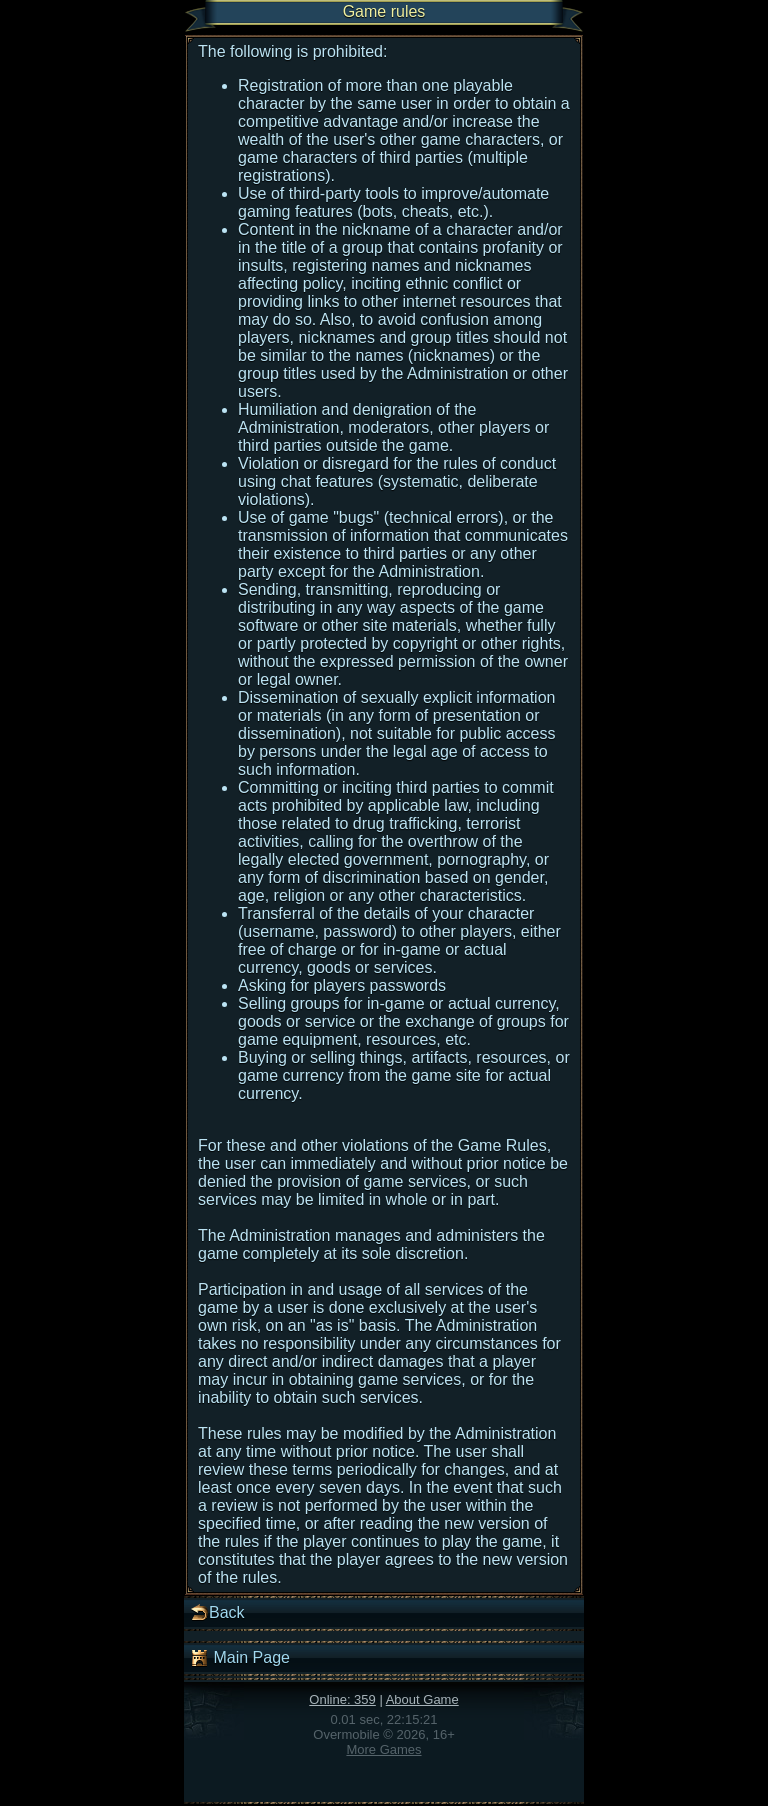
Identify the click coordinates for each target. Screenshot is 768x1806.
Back (217, 1613)
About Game (422, 1699)
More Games (383, 1749)
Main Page (239, 1658)
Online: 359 (342, 1699)
